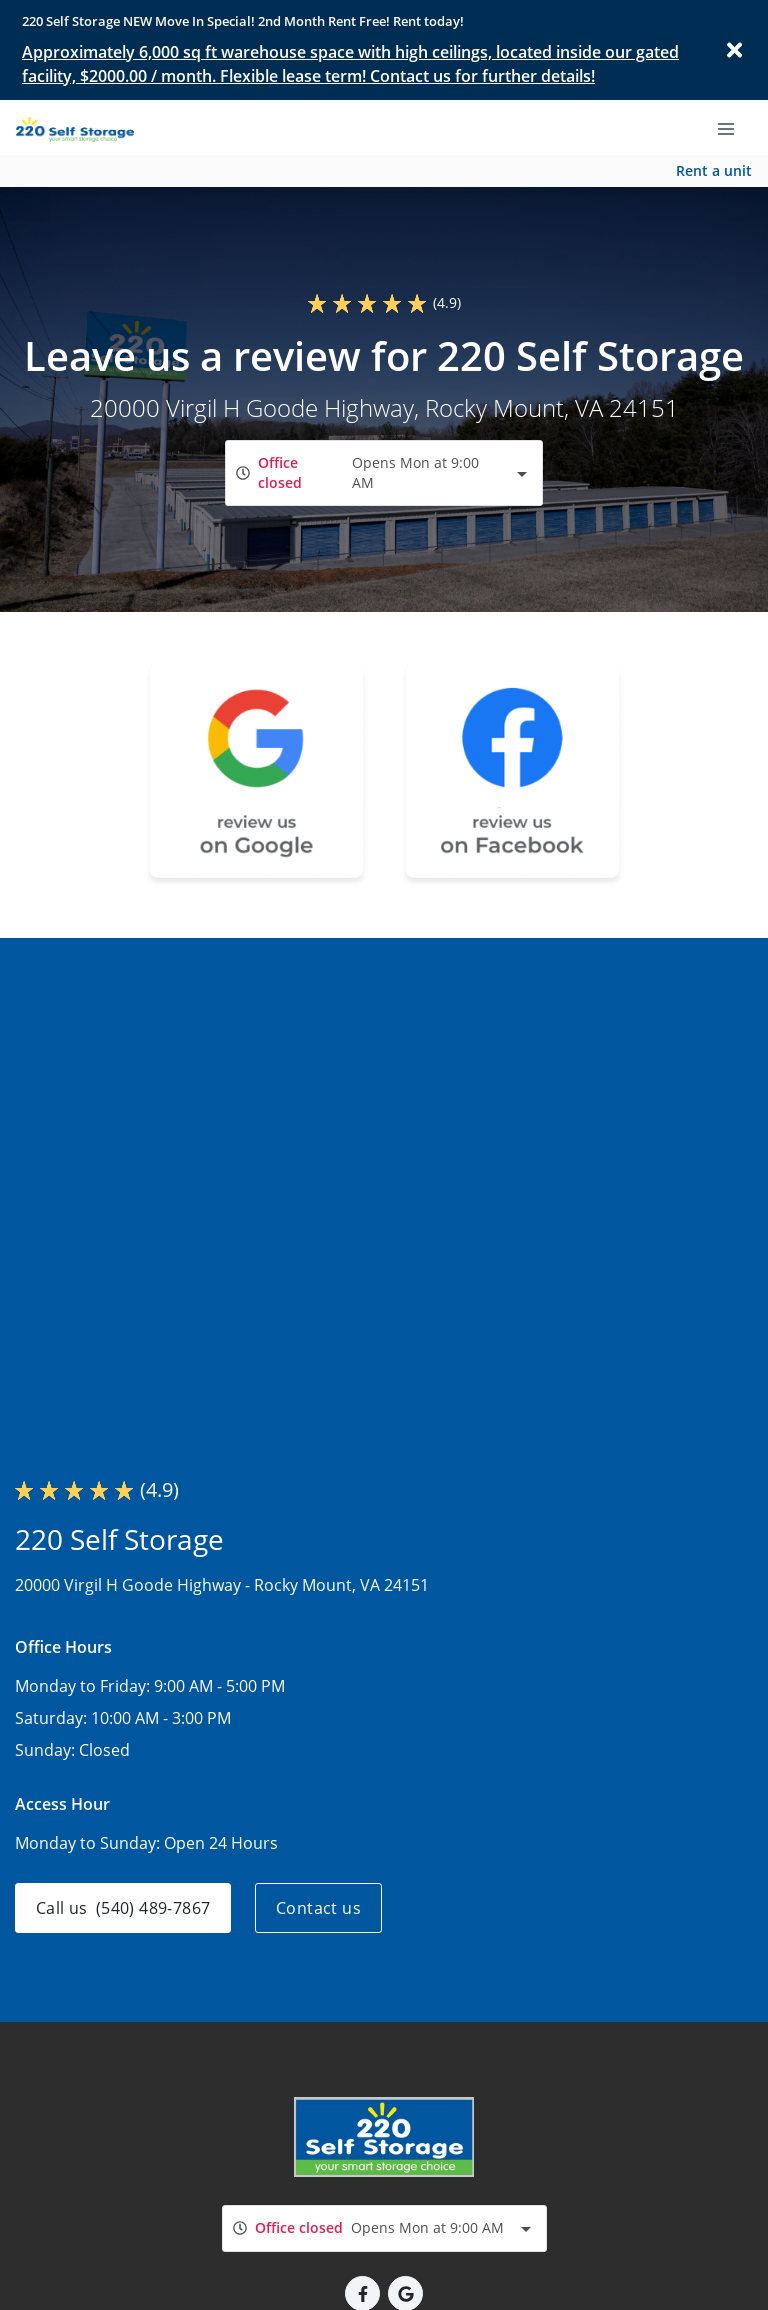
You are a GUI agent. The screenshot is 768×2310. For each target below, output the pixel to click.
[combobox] (384, 472)
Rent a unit (714, 170)
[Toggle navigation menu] (734, 127)
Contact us (318, 1908)
